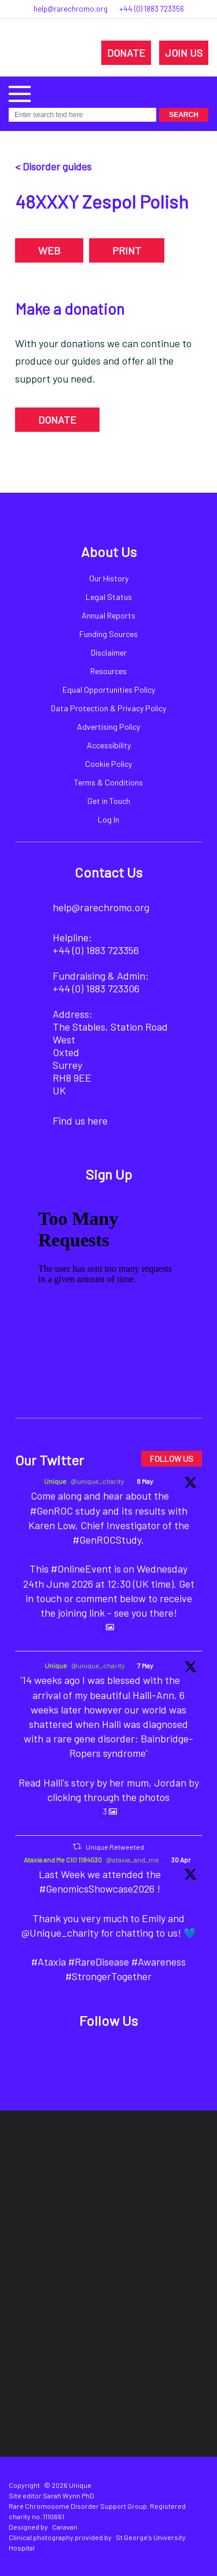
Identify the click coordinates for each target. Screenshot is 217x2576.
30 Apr (181, 1859)
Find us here (80, 1120)
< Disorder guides (53, 166)
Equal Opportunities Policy (108, 689)
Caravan (65, 2527)
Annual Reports (108, 615)
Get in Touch (108, 801)
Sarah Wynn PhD (68, 2495)
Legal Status (109, 597)
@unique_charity (97, 1481)
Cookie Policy (108, 764)
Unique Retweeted (115, 1847)
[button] (20, 92)
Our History (108, 578)
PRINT (126, 250)
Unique (55, 1481)
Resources (108, 671)
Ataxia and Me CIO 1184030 (63, 1859)
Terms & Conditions (108, 782)
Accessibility (109, 745)
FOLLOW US (171, 1459)
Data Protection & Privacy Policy (108, 708)
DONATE (126, 52)
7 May (145, 1665)
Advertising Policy (108, 727)
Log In (108, 819)
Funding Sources (108, 634)
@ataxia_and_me (132, 1859)
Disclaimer (109, 652)
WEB (49, 250)
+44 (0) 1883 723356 (151, 8)
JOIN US (184, 52)
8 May (145, 1481)
